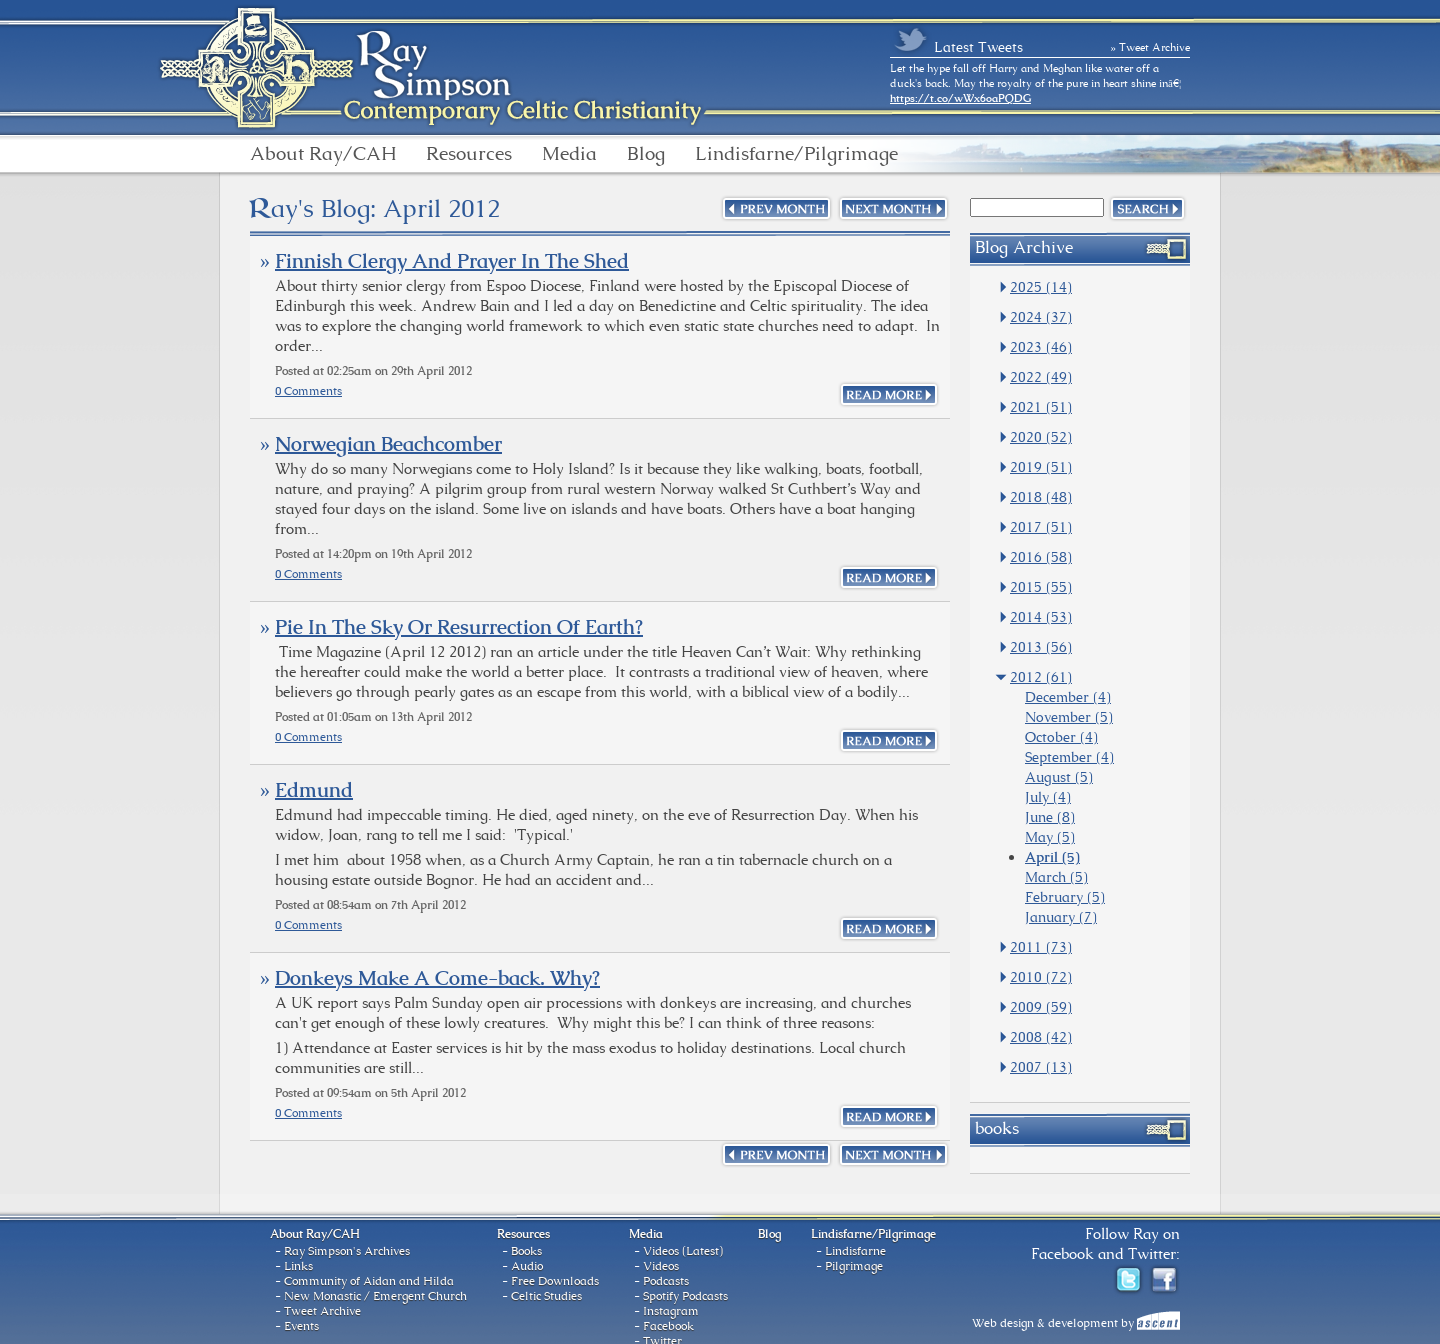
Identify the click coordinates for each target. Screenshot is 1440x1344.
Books (526, 1251)
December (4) (1068, 697)
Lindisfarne (855, 1251)
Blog (646, 154)
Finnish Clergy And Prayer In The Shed (452, 261)
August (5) (1059, 777)
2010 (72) (1041, 977)
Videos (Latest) (683, 1251)
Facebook (668, 1326)
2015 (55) (1041, 587)
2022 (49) (1041, 377)
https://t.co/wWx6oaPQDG (960, 98)
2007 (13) (1041, 1067)
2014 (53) (1041, 617)
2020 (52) (1041, 437)
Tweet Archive (322, 1311)
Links (298, 1266)
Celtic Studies (546, 1296)
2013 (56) (1041, 647)
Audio (527, 1266)
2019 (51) (1041, 467)
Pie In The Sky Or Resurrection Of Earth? (459, 627)
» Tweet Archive (1151, 47)
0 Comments (308, 391)
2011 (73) (1041, 947)
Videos (661, 1266)
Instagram (671, 1311)
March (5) (1056, 877)
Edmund (314, 790)
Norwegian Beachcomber (388, 444)
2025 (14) (1041, 287)
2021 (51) (1041, 407)
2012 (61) (1041, 677)
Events (301, 1326)
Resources (469, 154)
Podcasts (666, 1281)
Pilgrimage (854, 1266)
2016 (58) (1041, 557)
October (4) (1061, 737)
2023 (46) (1041, 347)
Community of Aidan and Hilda (369, 1281)
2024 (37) (1041, 317)
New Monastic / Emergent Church (375, 1296)
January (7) (1061, 917)
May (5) (1050, 837)
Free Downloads (555, 1281)
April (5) (1052, 857)
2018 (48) (1041, 497)
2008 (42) (1041, 1037)
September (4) (1069, 757)
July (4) (1048, 797)
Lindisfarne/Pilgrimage (796, 154)
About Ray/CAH (323, 154)
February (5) (1065, 897)
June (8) (1050, 817)
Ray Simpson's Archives (347, 1251)
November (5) (1069, 717)
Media (569, 154)
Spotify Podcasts (685, 1296)
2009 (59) (1041, 1007)
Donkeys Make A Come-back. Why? (437, 978)
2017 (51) (1041, 527)
